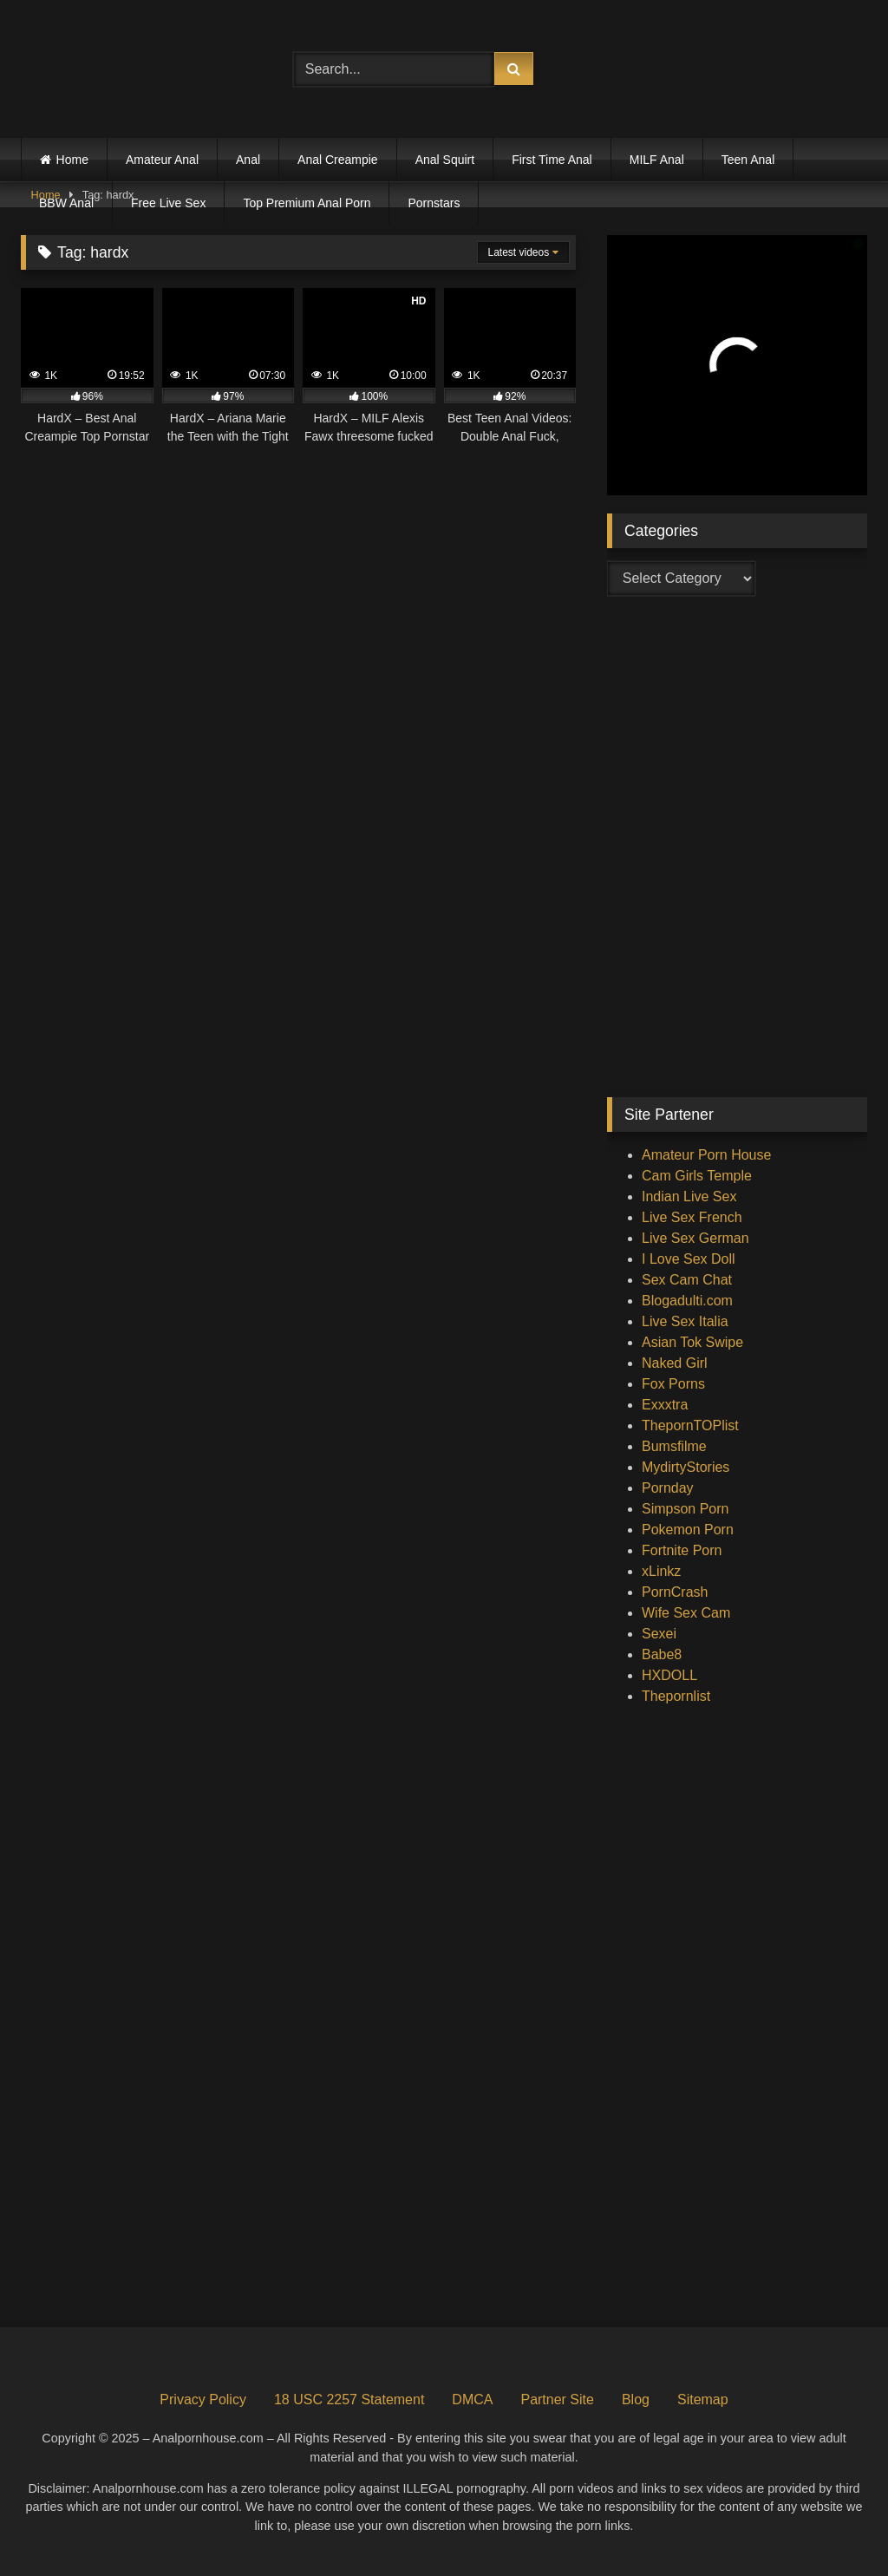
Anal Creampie (337, 160)
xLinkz (661, 1571)
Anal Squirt (444, 160)
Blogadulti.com (687, 1300)
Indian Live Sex (689, 1196)
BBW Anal (66, 203)
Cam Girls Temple (697, 1175)
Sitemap (702, 2399)
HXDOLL (669, 1675)
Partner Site (556, 2399)
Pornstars (434, 203)
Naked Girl (675, 1363)
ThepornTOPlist (690, 1425)
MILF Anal (657, 160)
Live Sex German (695, 1238)
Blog (636, 2399)
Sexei (659, 1633)
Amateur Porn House (706, 1154)
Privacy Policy (203, 2399)
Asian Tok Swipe (692, 1342)
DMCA (472, 2399)
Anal (248, 160)
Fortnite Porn (682, 1550)
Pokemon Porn (688, 1529)
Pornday (668, 1488)
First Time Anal (552, 160)
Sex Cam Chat (687, 1279)
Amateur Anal (162, 160)
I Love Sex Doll (688, 1259)
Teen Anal (748, 160)
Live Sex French (692, 1217)
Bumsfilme (674, 1446)
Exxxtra (665, 1404)
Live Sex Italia (685, 1321)
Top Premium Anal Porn (306, 203)
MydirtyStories (685, 1467)
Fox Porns (673, 1383)
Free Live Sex (168, 203)
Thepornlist (676, 1696)
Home (72, 160)
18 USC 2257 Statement (349, 2399)
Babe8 (662, 1654)
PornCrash (675, 1592)
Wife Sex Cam (686, 1612)
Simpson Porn (685, 1508)
